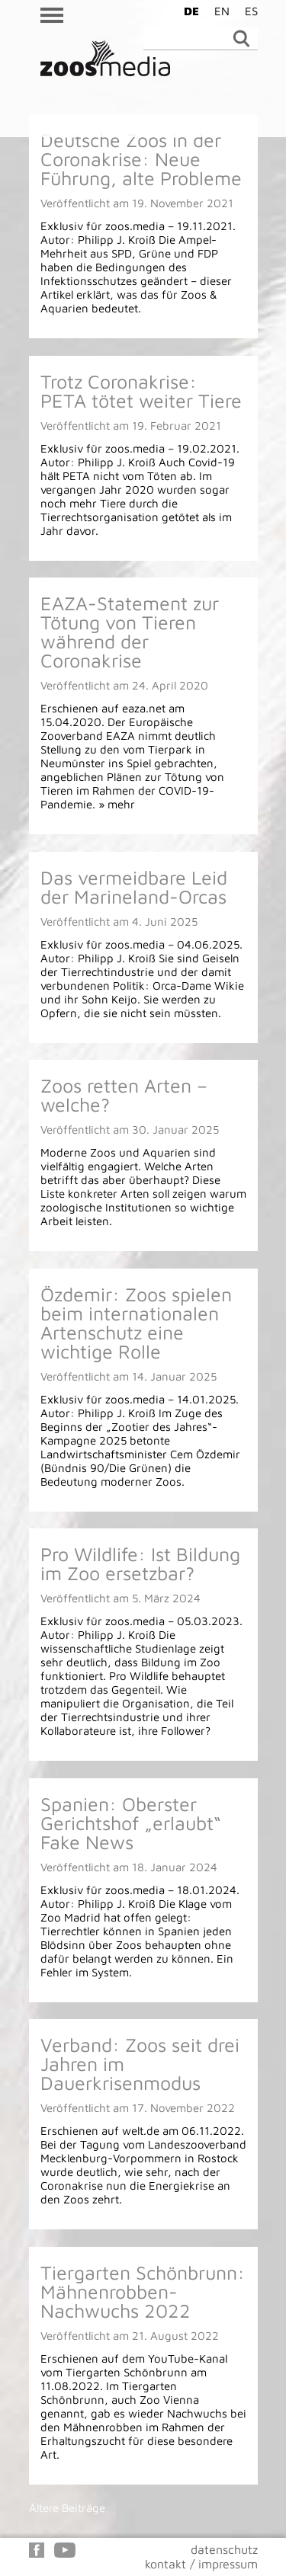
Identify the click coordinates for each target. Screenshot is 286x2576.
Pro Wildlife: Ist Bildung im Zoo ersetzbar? (140, 1563)
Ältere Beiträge (67, 2507)
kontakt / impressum (201, 2564)
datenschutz (224, 2549)
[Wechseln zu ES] (247, 10)
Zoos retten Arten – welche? (123, 1094)
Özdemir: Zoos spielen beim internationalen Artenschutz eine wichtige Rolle (136, 1322)
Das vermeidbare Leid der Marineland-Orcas (133, 886)
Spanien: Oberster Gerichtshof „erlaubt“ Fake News (130, 1823)
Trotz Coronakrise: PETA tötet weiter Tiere (141, 390)
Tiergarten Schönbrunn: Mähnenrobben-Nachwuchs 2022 (142, 2291)
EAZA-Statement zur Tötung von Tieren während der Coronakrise (129, 631)
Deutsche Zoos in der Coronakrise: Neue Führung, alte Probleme (141, 159)
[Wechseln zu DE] (187, 10)
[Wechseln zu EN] (218, 10)
